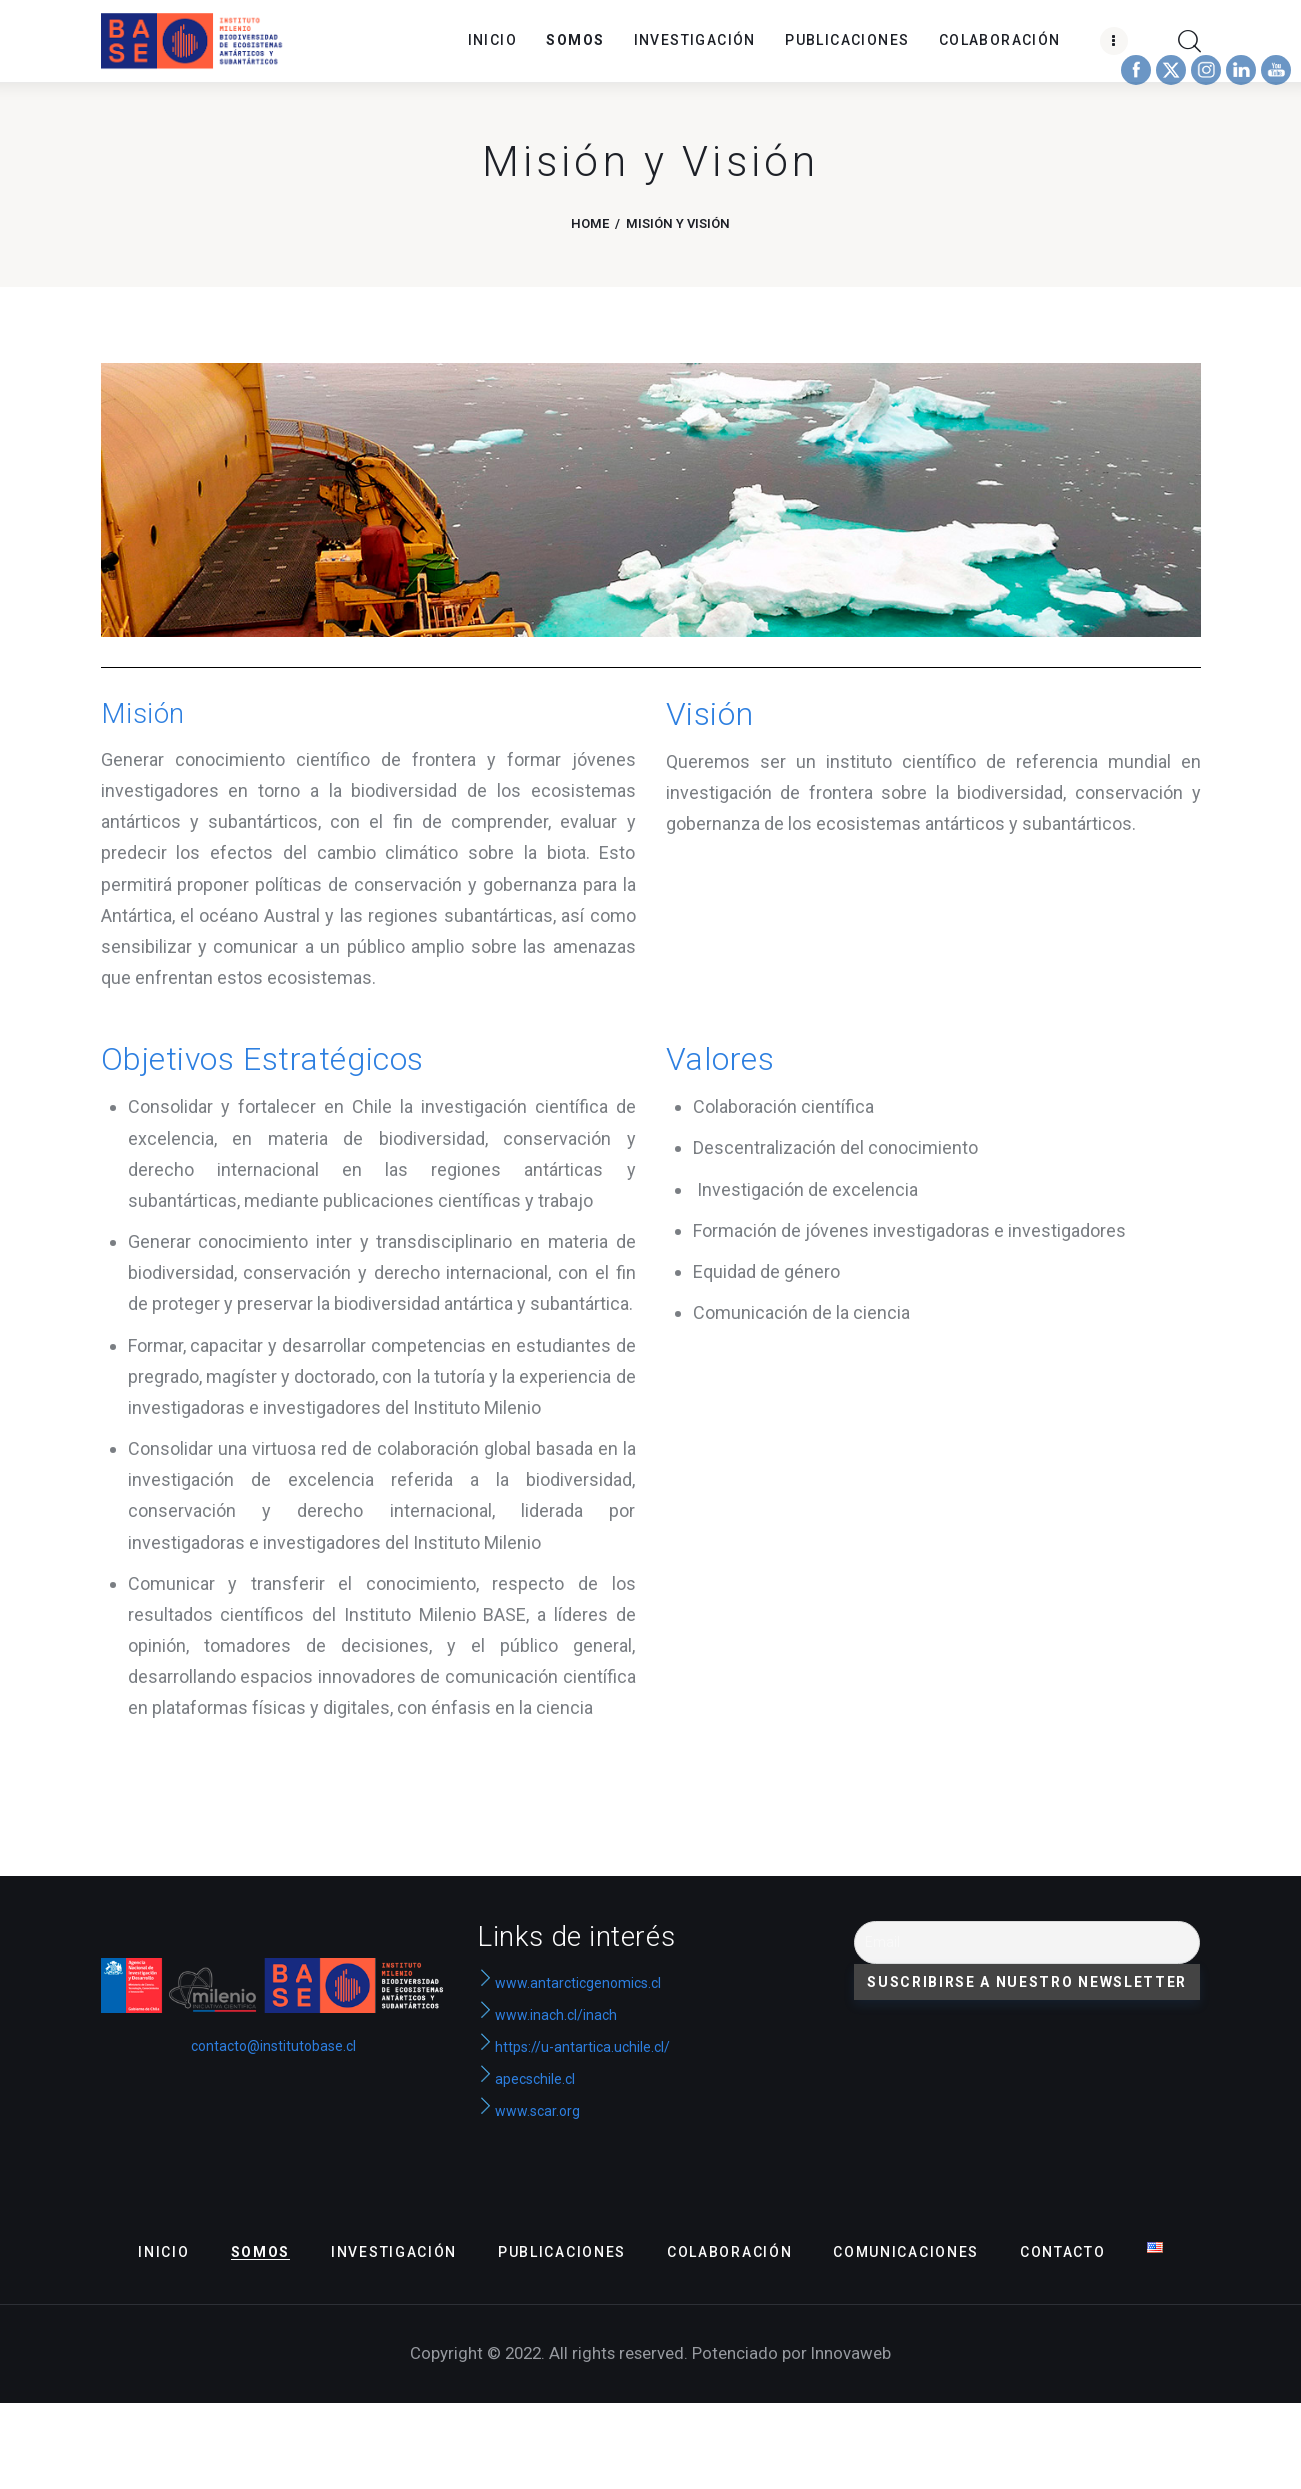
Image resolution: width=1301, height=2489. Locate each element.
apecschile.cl (526, 2079)
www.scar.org (528, 2111)
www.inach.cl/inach (556, 2015)
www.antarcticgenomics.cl (578, 1983)
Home (590, 223)
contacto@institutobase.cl (273, 2046)
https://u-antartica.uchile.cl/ (573, 2047)
